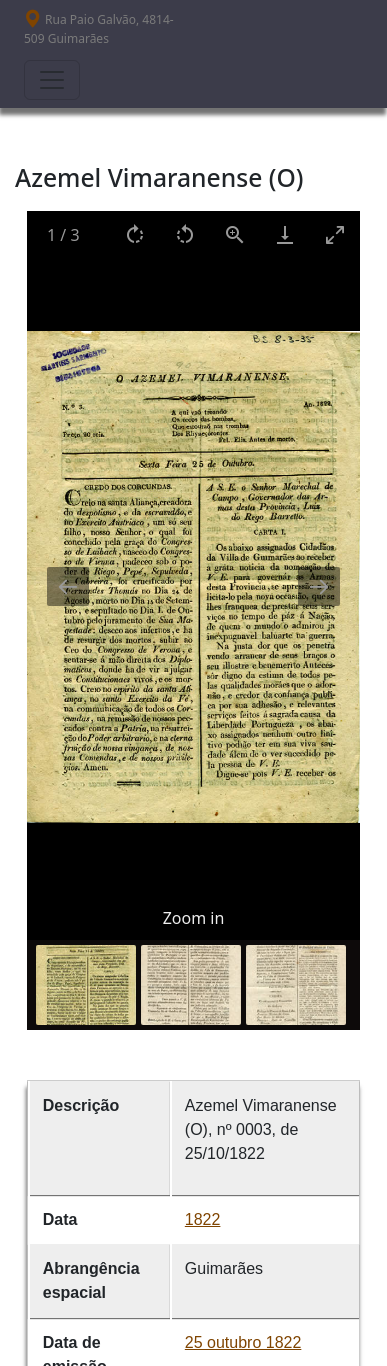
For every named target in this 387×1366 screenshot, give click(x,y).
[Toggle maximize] (335, 234)
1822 (203, 1219)
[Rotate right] (135, 234)
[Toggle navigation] (52, 80)
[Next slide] (319, 586)
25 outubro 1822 (243, 1342)
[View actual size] (235, 234)
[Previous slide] (68, 586)
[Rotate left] (185, 234)
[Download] (285, 234)
